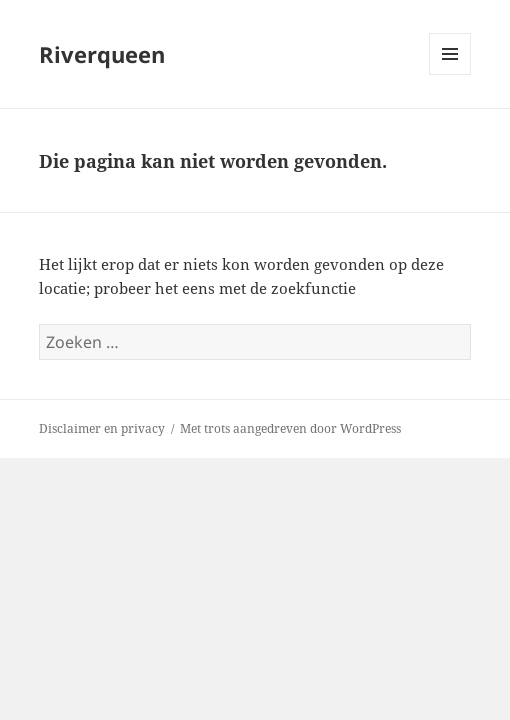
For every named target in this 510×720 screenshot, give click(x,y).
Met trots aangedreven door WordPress (290, 428)
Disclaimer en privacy (102, 428)
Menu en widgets (450, 74)
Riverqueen (102, 54)
